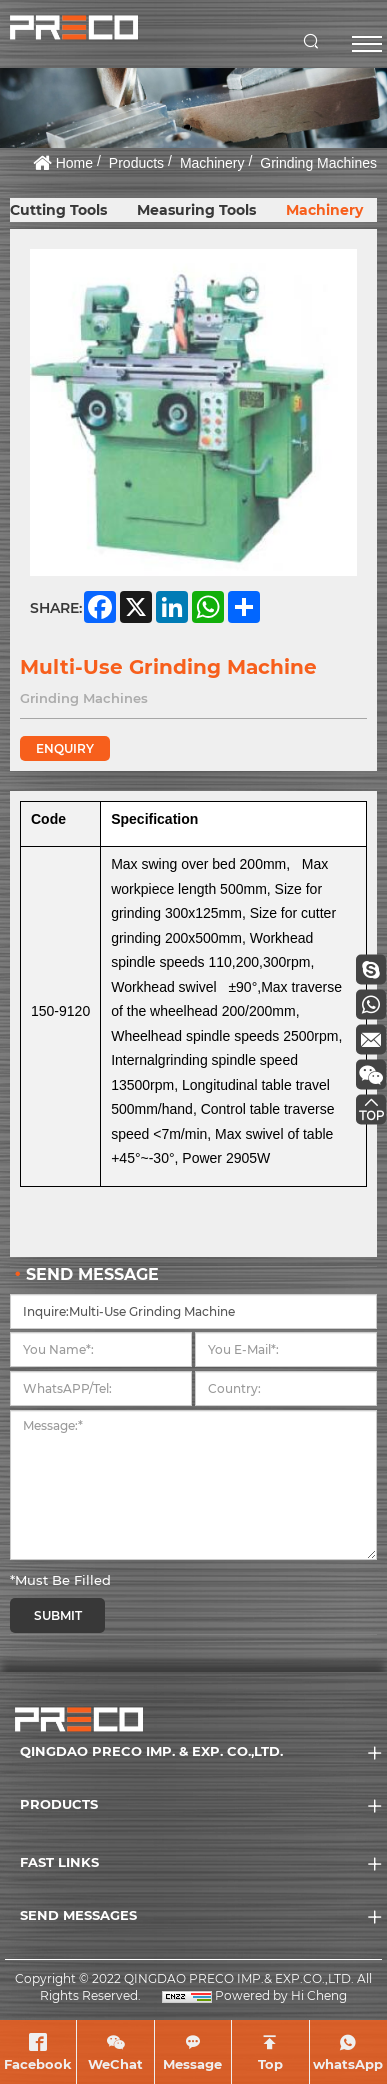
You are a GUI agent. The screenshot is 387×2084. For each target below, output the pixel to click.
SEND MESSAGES (78, 1915)
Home (74, 163)
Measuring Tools (196, 210)
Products (136, 163)
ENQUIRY (65, 748)
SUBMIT (58, 1615)
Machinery (212, 163)
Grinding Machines (318, 163)
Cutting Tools (58, 210)
